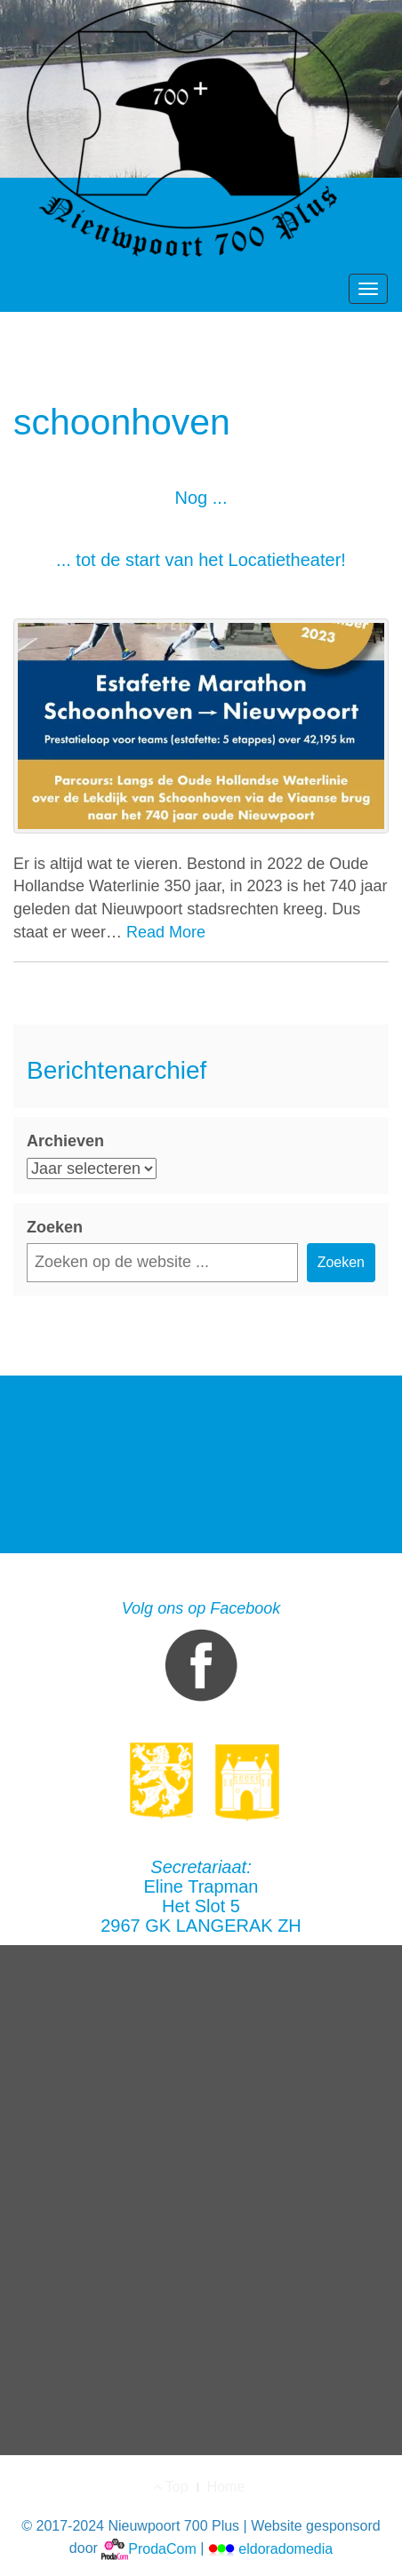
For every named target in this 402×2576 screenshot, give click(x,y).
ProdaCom (148, 2548)
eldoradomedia (270, 2548)
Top (171, 2486)
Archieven (65, 1141)
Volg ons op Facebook (201, 1654)
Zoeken (55, 1227)
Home (226, 2486)
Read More (165, 932)
